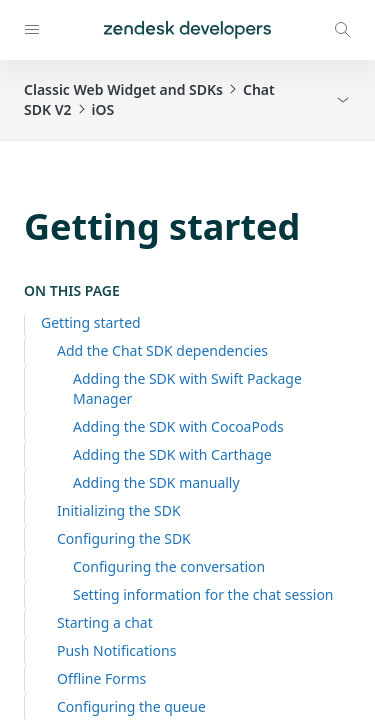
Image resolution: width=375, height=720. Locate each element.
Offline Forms (101, 678)
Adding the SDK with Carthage (172, 454)
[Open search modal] (343, 30)
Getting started (91, 322)
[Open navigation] (32, 30)
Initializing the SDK (119, 510)
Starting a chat (105, 622)
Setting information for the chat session (203, 594)
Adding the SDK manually (156, 482)
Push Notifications (116, 650)
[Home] (187, 30)
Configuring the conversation (169, 566)
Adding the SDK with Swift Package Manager (187, 388)
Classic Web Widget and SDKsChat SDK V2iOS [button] (149, 99)
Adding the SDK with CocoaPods (178, 426)
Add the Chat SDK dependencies (162, 350)
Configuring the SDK (124, 538)
